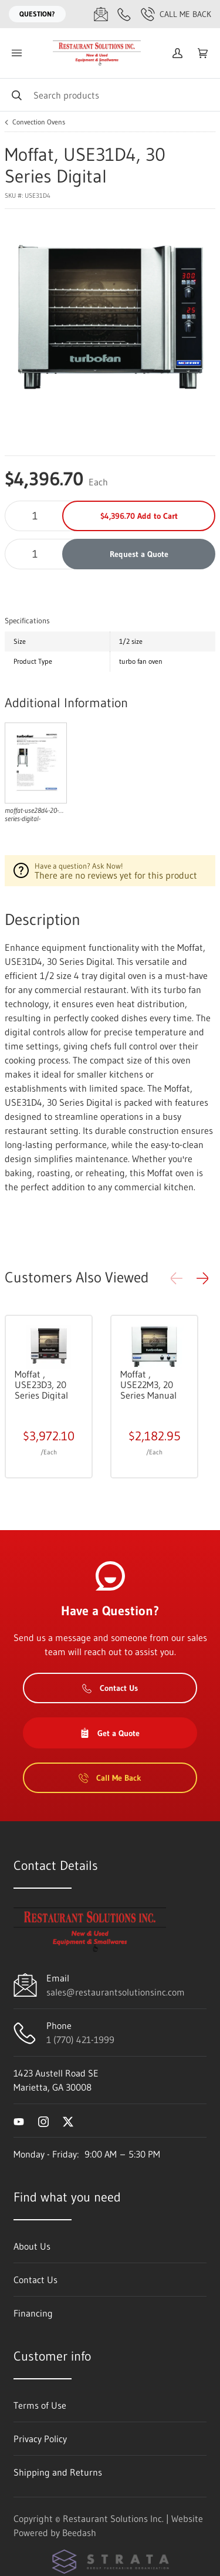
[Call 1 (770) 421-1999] (124, 14)
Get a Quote (110, 1733)
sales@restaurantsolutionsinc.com (115, 1992)
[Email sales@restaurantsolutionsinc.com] (101, 14)
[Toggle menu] (16, 53)
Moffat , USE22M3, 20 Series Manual (148, 1384)
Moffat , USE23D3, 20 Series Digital (41, 1384)
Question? (37, 13)
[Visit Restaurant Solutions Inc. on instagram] (43, 2120)
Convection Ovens (38, 122)
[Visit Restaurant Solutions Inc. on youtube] (18, 2120)
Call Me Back (176, 14)
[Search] (110, 95)
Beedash (79, 2532)
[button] (202, 1278)
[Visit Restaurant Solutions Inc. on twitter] (68, 2120)
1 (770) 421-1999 (80, 2039)
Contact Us (110, 1688)
